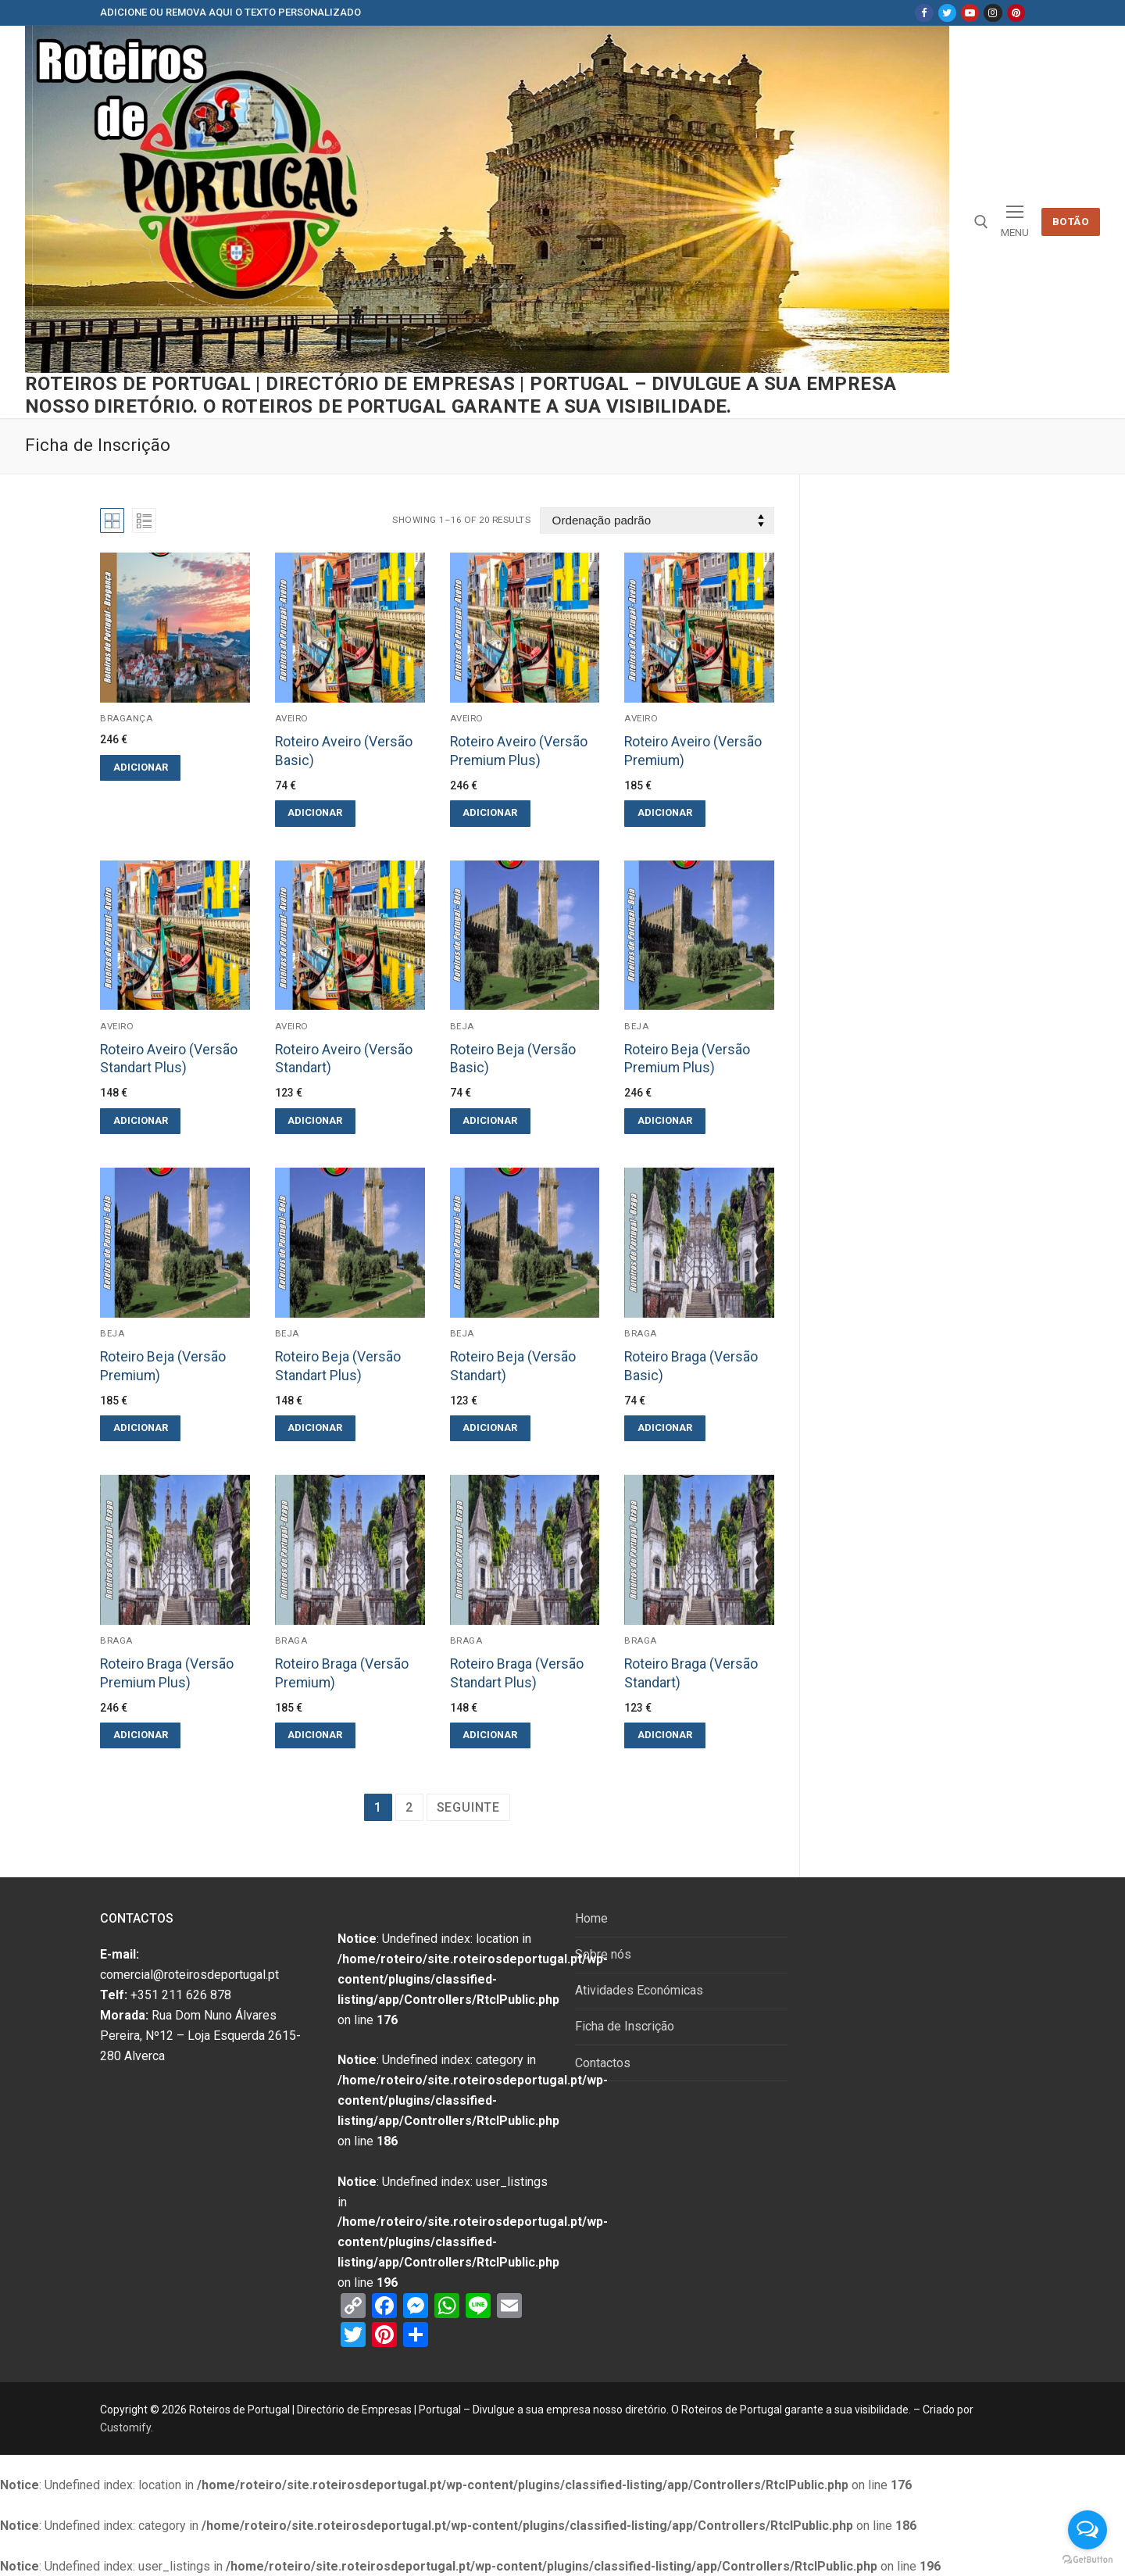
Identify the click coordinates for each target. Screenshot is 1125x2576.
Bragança (126, 718)
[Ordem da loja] (657, 521)
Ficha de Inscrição (624, 2026)
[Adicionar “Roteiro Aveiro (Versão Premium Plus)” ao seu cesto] (490, 813)
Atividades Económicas (639, 1990)
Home (591, 1918)
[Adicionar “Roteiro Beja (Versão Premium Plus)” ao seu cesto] (664, 1121)
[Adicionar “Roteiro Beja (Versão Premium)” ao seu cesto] (140, 1428)
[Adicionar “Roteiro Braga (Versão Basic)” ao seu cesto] (664, 1428)
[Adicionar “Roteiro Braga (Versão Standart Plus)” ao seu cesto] (490, 1735)
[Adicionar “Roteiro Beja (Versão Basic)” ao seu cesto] (490, 1121)
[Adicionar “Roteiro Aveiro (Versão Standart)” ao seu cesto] (315, 1121)
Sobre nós (603, 1954)
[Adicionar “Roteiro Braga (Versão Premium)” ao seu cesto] (315, 1735)
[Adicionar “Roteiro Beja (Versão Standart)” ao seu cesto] (490, 1428)
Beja (462, 1026)
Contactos (602, 2062)
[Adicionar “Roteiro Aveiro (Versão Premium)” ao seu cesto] (664, 813)
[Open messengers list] (1087, 2529)
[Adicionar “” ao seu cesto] (140, 768)
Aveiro (292, 718)
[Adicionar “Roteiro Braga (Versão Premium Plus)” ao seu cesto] (140, 1735)
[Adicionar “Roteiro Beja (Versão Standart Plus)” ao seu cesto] (315, 1428)
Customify (125, 2427)
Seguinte (468, 1807)
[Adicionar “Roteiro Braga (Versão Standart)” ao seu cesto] (664, 1735)
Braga (640, 1333)
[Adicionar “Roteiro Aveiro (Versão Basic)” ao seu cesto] (315, 813)
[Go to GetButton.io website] (1087, 2560)
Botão (1071, 221)
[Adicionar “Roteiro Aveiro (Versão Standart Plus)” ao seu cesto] (140, 1121)
